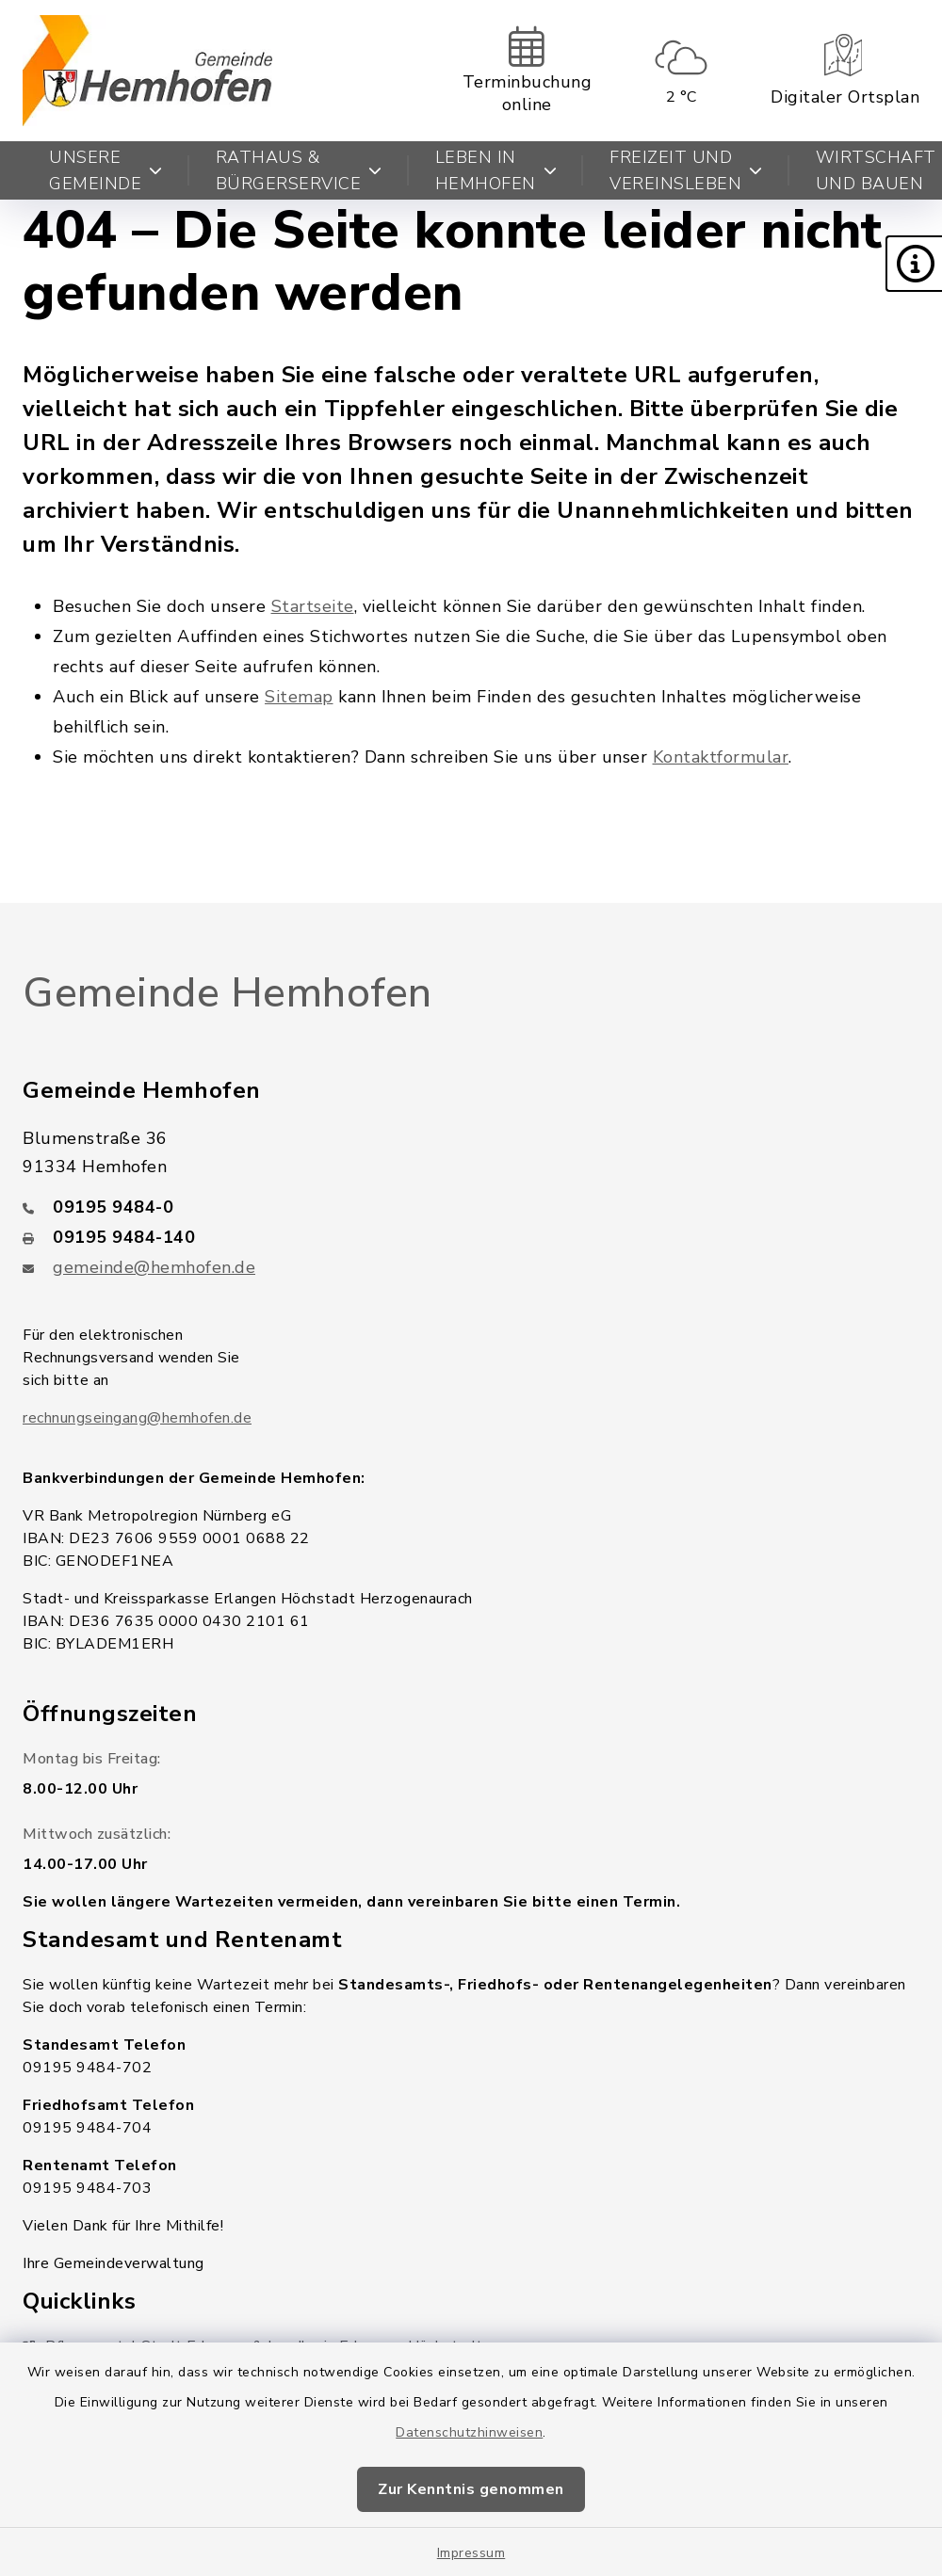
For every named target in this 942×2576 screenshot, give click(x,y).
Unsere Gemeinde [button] (106, 170)
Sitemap (299, 696)
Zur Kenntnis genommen (471, 2489)
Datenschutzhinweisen (469, 2432)
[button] (913, 263)
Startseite (312, 606)
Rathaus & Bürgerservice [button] (299, 170)
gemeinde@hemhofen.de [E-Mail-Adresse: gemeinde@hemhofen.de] (154, 1267)
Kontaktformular (721, 757)
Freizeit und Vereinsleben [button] (686, 170)
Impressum (471, 2553)
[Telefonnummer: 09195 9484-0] (471, 1207)
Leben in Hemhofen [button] (496, 170)
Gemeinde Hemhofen (227, 993)
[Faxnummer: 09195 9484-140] (471, 1237)
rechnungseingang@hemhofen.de (137, 1418)
